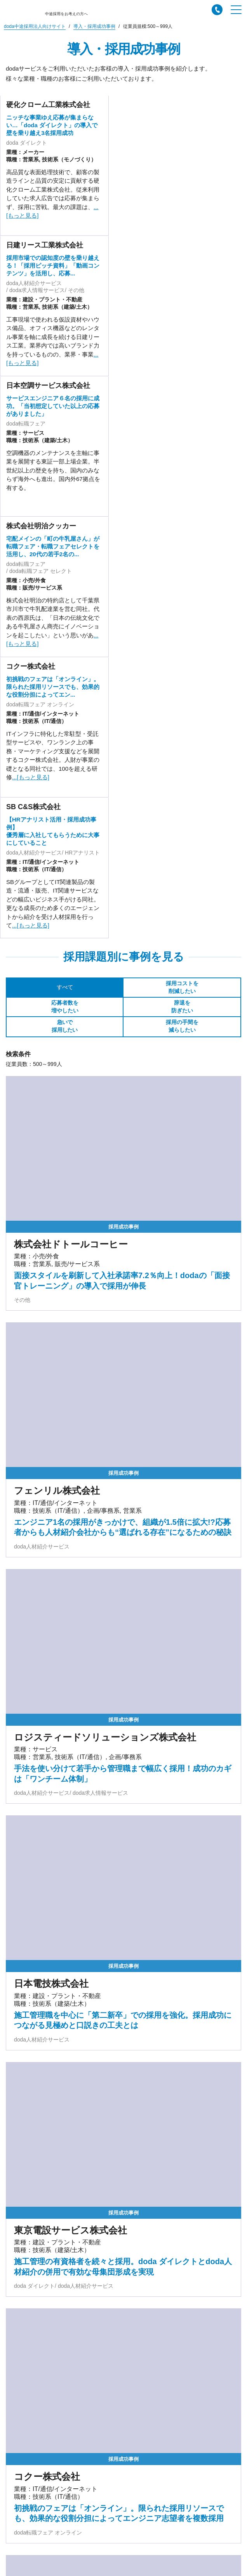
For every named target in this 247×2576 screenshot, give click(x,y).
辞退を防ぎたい (182, 1007)
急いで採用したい (65, 1026)
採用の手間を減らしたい (182, 1026)
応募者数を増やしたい (64, 1007)
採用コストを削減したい (182, 987)
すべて (65, 987)
